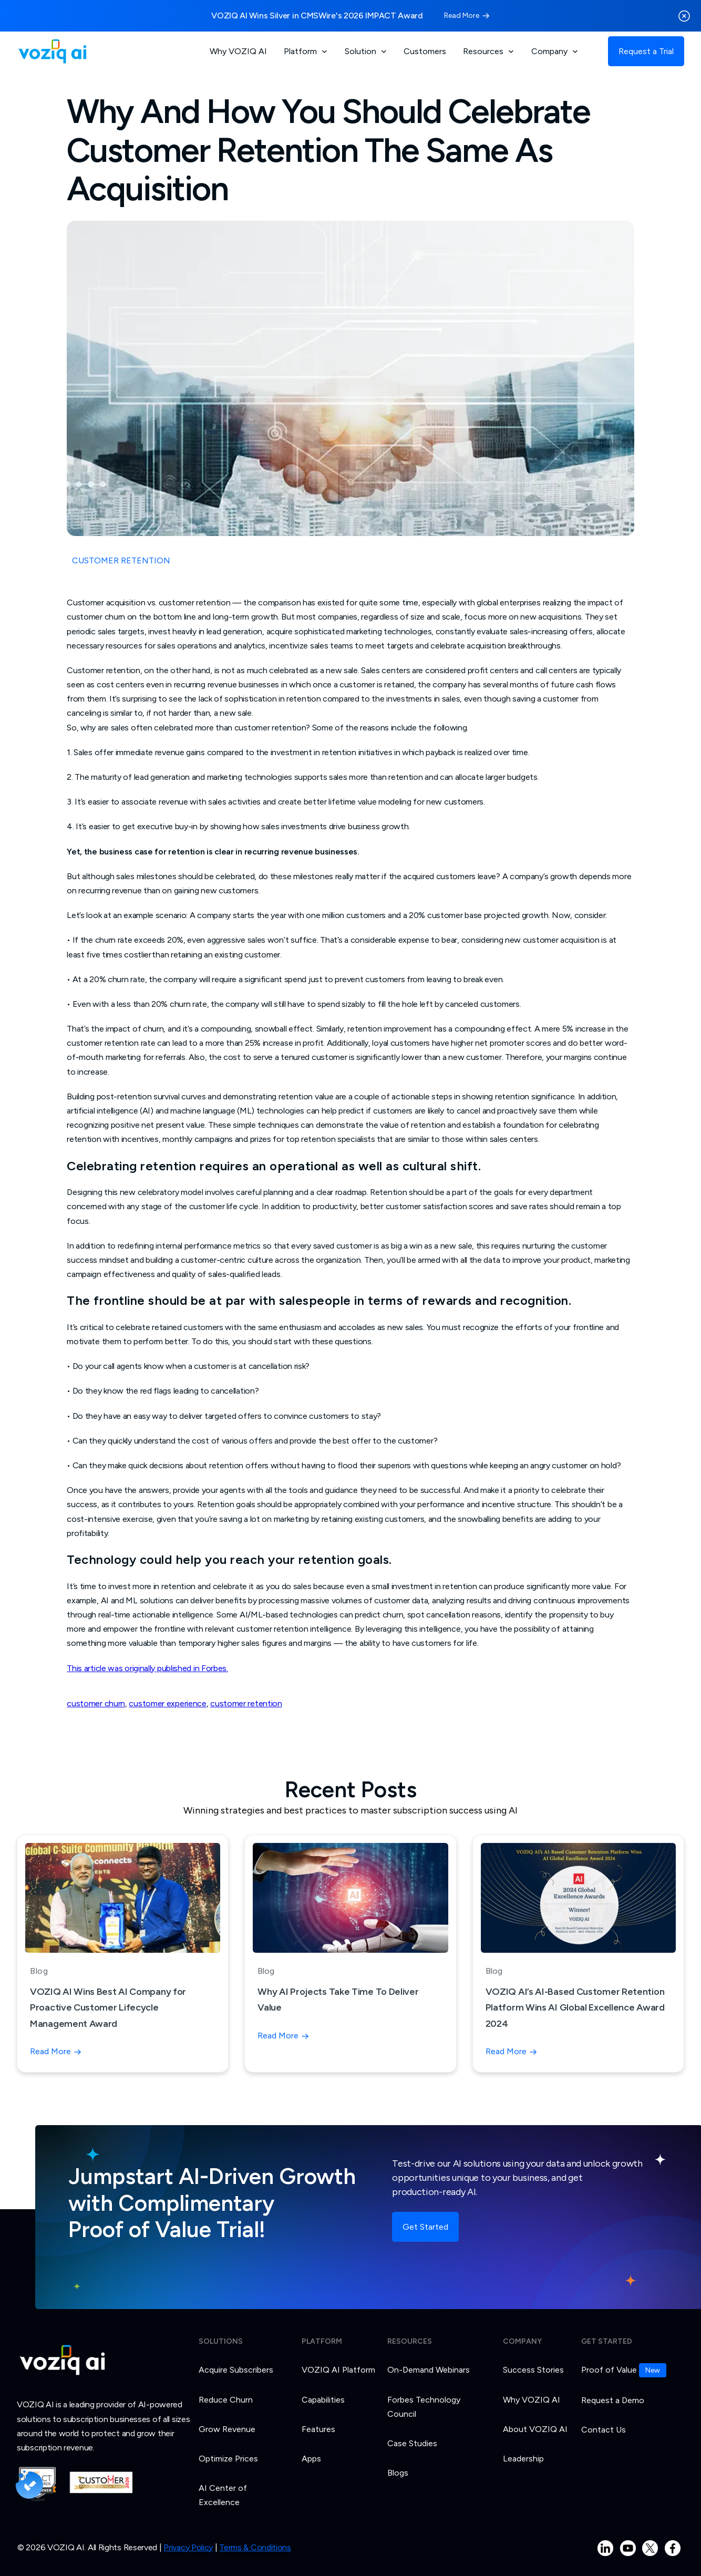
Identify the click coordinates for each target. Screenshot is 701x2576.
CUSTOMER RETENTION (121, 560)
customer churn (96, 1703)
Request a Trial (646, 51)
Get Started (425, 2227)
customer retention (246, 1703)
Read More (461, 15)
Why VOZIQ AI (238, 51)
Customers (425, 51)
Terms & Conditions (255, 2553)
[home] (52, 51)
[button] (305, 51)
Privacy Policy (188, 2553)
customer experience (167, 1703)
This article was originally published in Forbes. (147, 1668)
